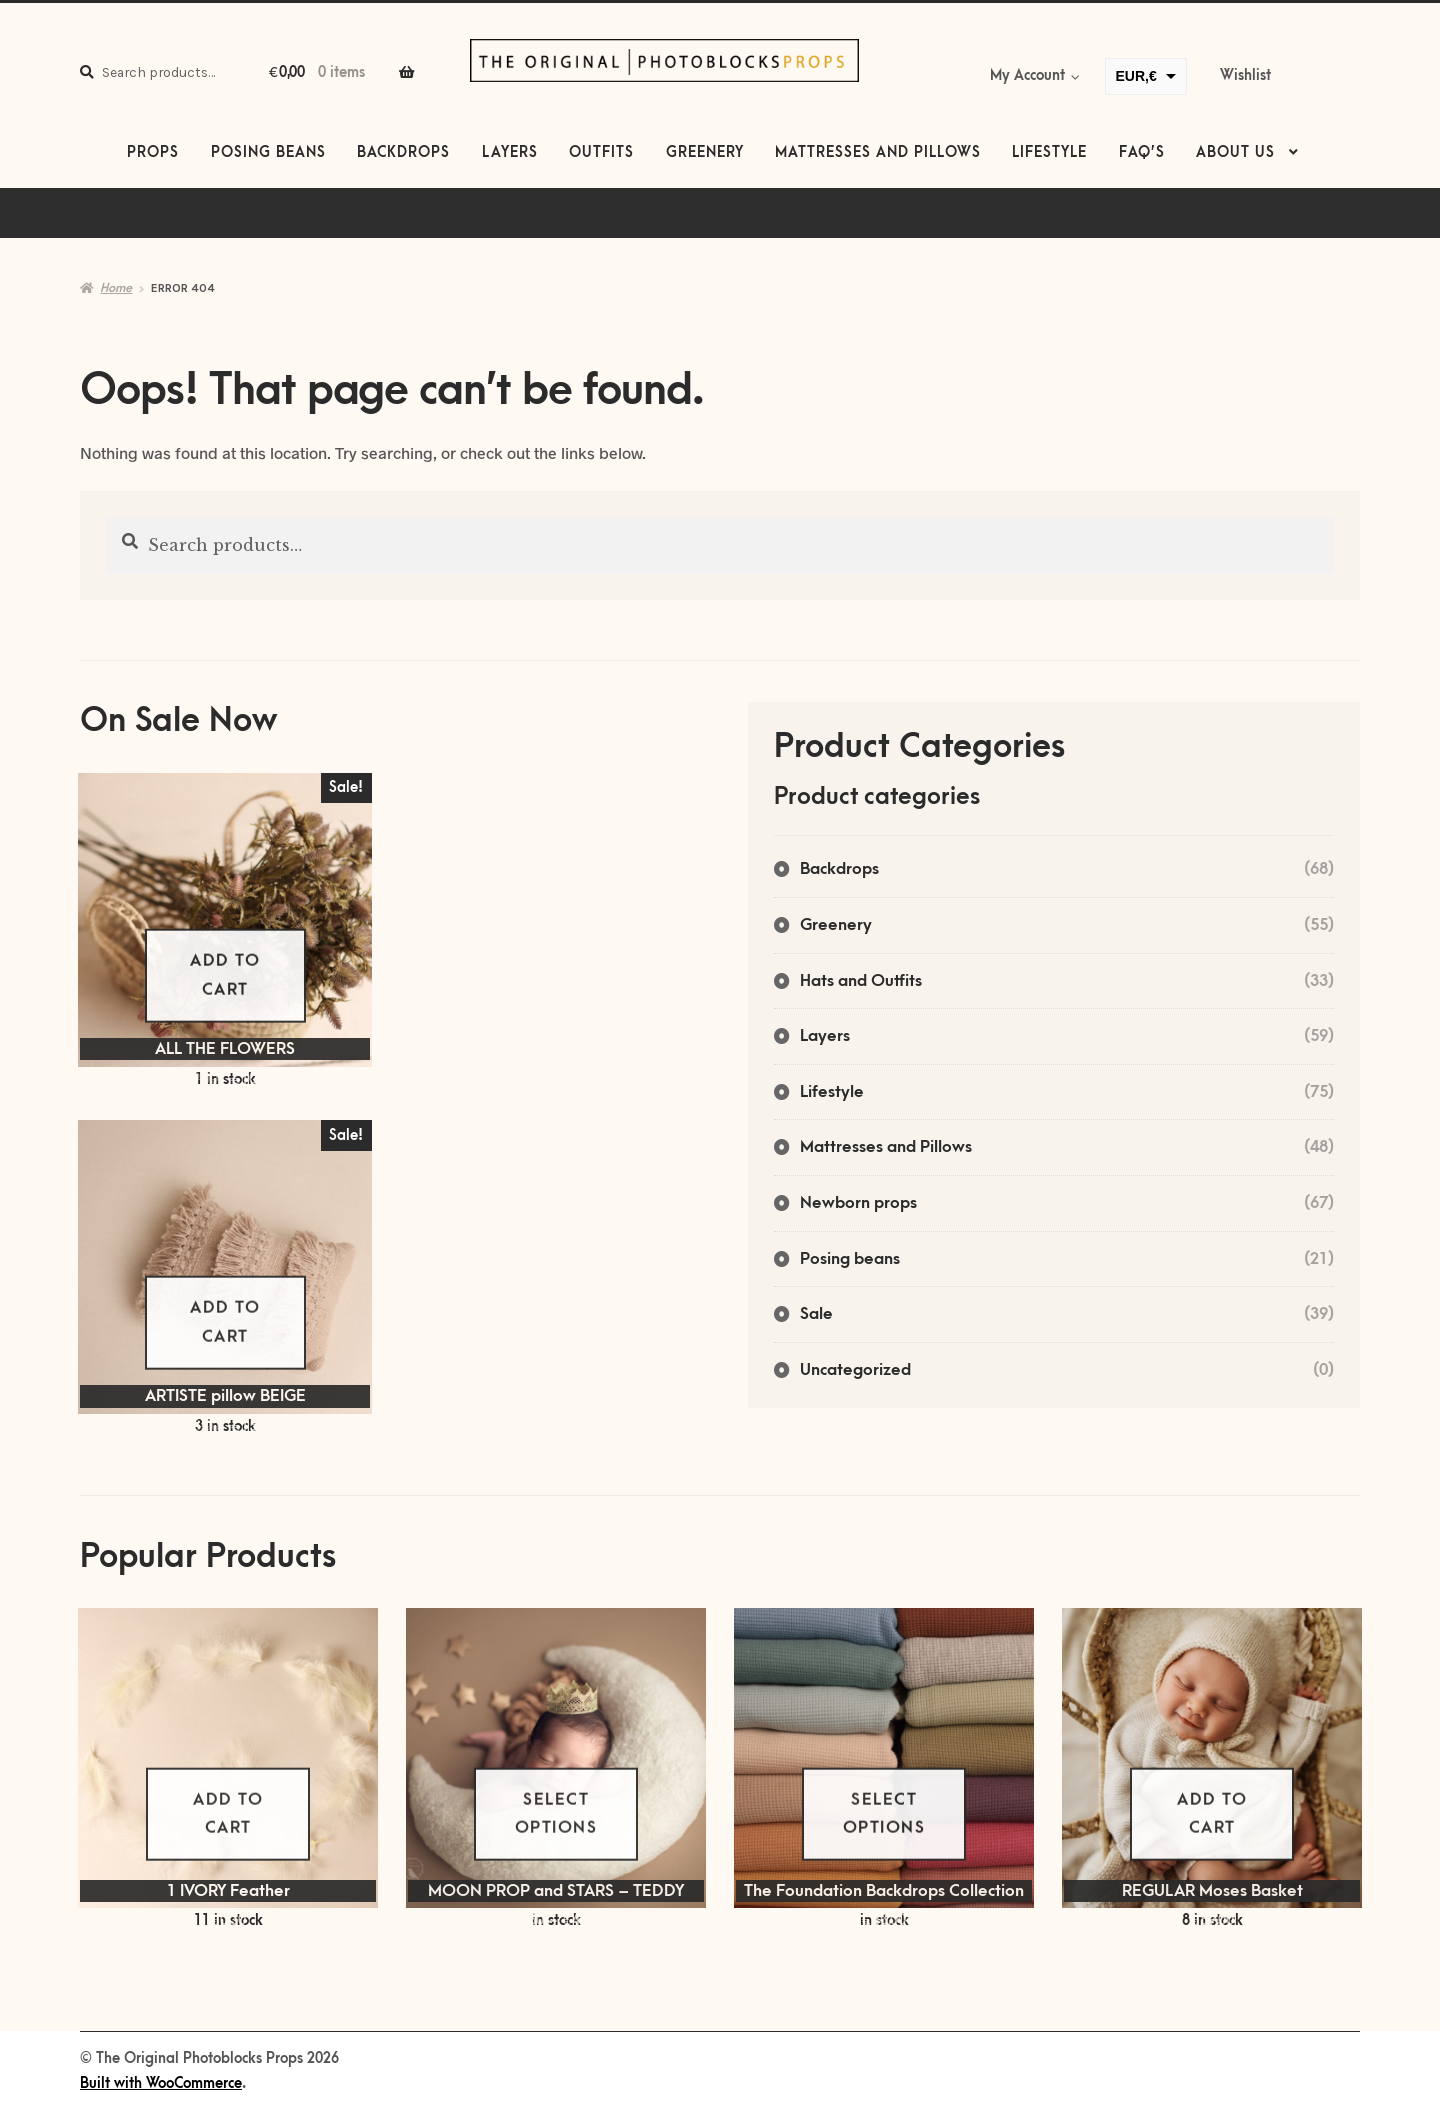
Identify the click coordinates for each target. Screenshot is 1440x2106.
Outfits (601, 153)
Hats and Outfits (861, 981)
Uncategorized (855, 1370)
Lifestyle (1049, 153)
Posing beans (268, 153)
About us (1235, 153)
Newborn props (858, 1203)
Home (116, 288)
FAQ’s (1142, 153)
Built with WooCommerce (161, 2084)
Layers (510, 153)
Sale (816, 1314)
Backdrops (403, 153)
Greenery (705, 153)
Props (153, 153)
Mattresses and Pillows (878, 153)
